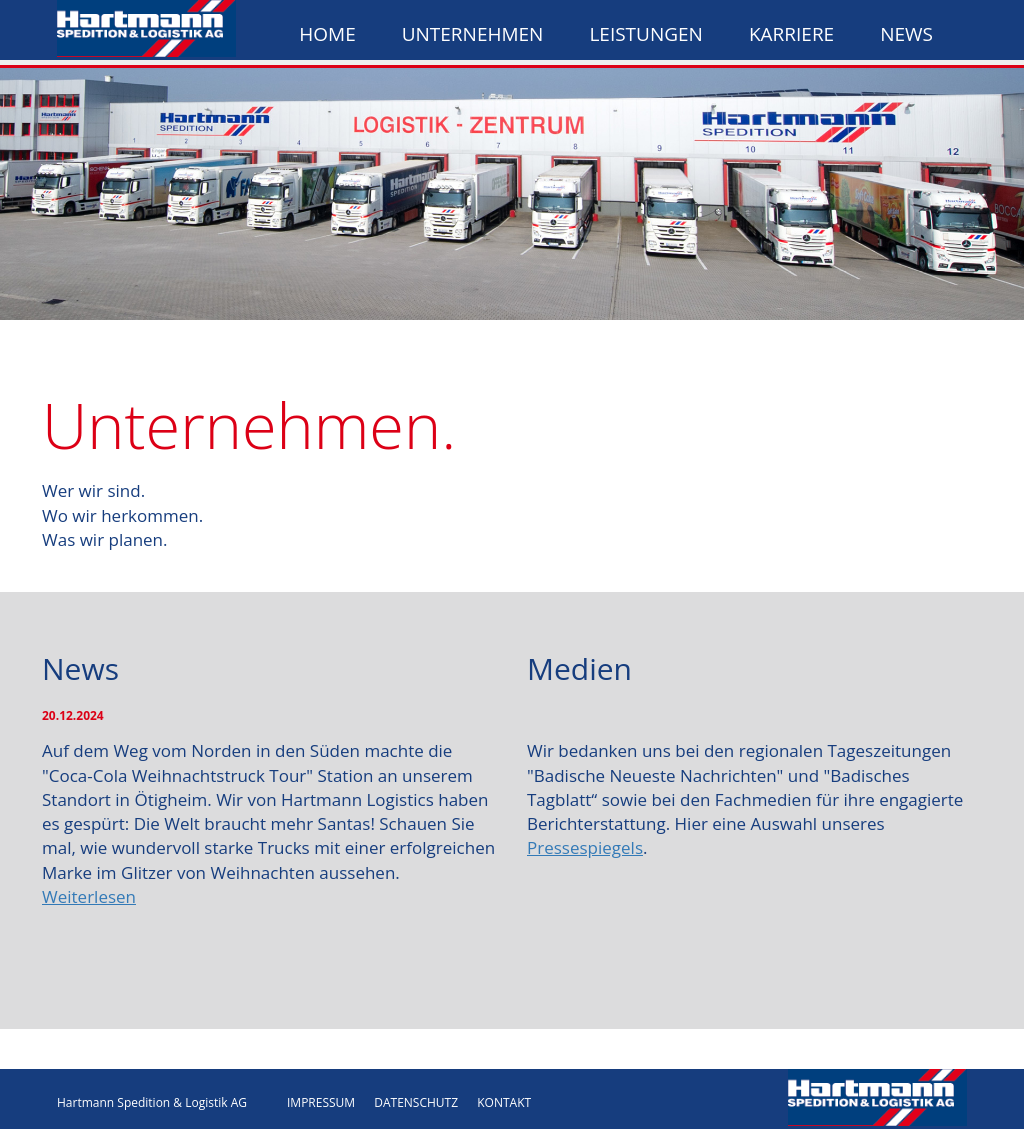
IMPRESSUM (321, 1102)
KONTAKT (504, 1102)
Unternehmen (473, 34)
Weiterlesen (89, 896)
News (906, 34)
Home (327, 34)
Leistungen (646, 34)
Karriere (791, 34)
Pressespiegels (585, 847)
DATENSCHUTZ (416, 1102)
